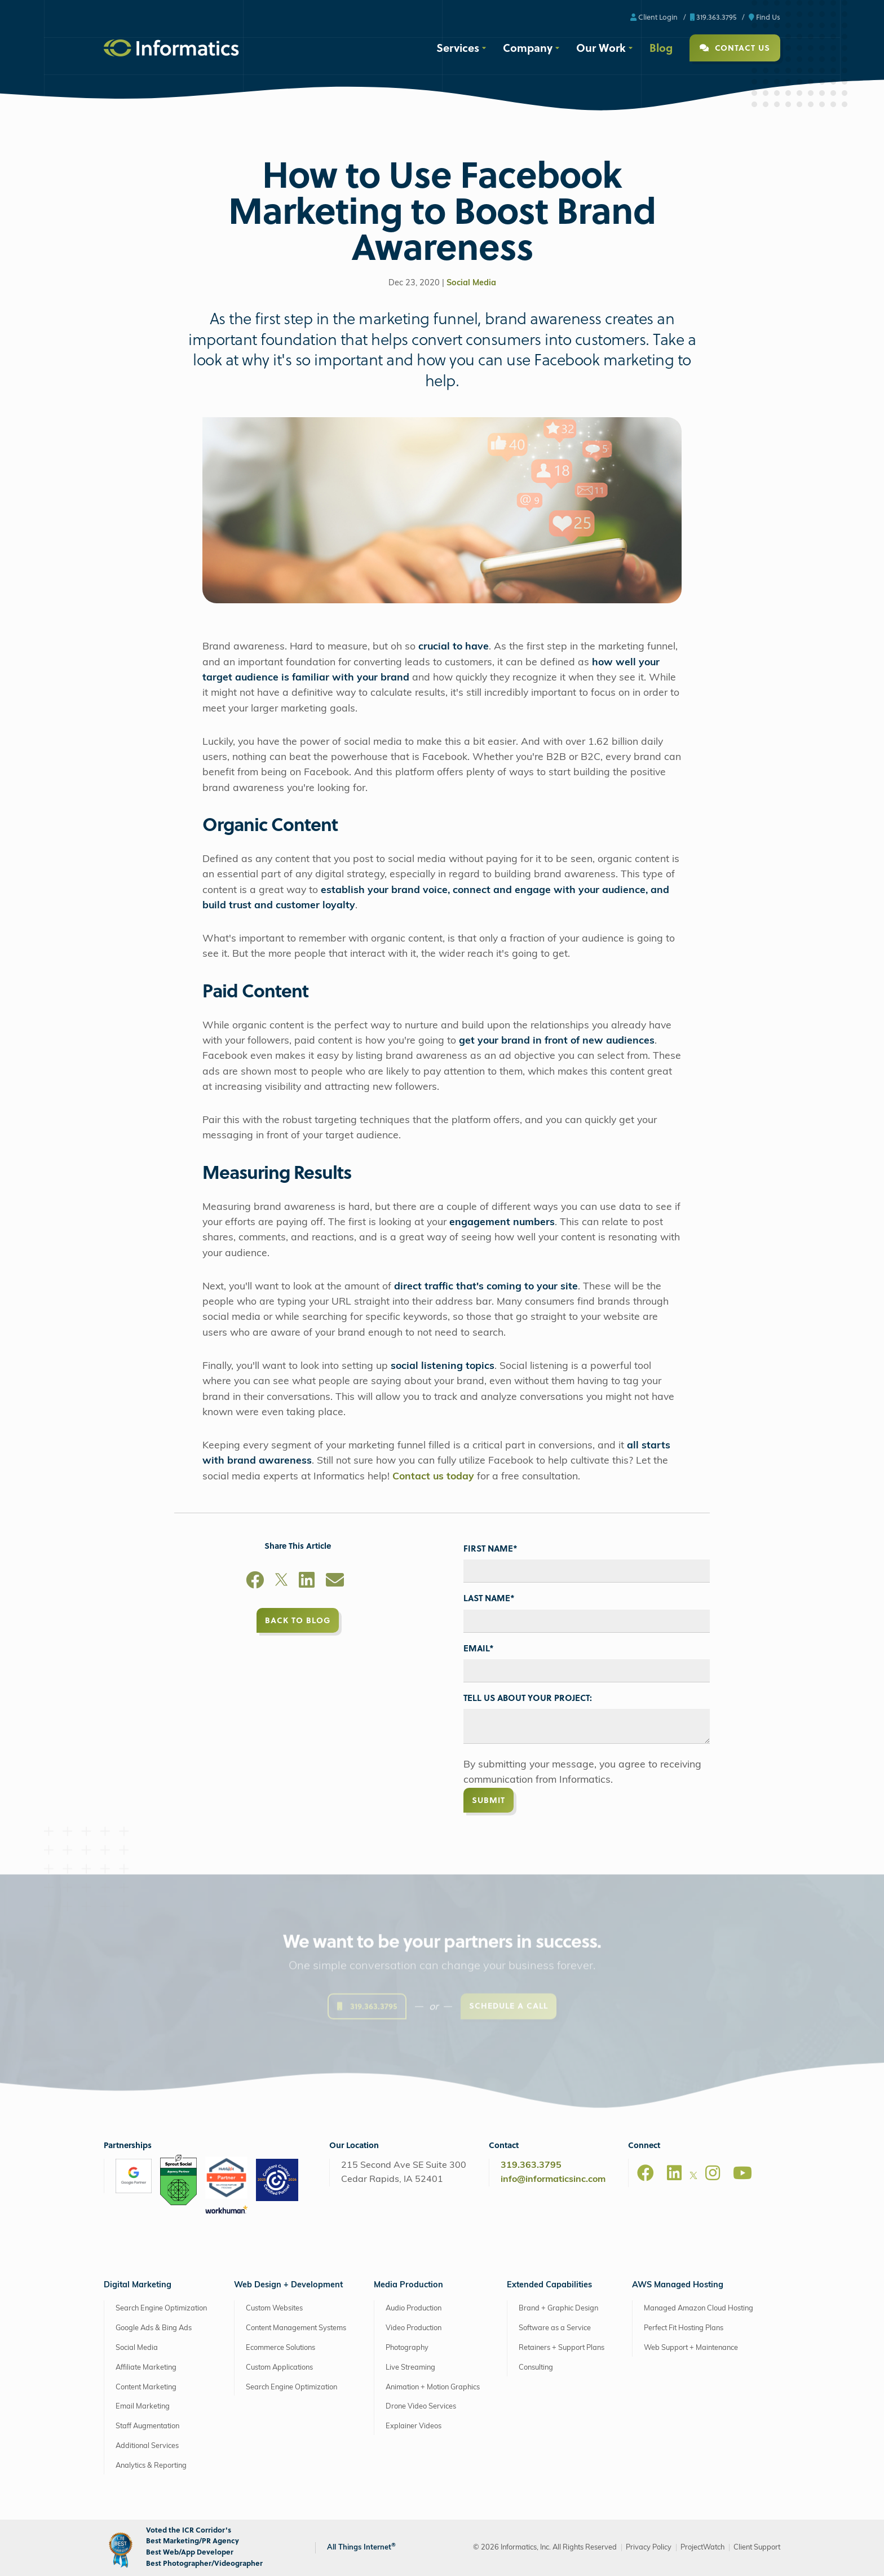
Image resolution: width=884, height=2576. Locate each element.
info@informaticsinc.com (553, 2179)
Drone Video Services (421, 2406)
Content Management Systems (296, 2328)
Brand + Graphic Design (558, 2308)
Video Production (413, 2328)
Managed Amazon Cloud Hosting (698, 2308)
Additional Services (147, 2446)
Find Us (764, 16)
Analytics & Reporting (151, 2465)
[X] (281, 1582)
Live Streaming (410, 2367)
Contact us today (433, 1477)
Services (457, 47)
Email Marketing (143, 2406)
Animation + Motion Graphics (433, 2387)
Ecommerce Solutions (280, 2348)
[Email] (335, 1582)
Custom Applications (279, 2367)
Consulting (536, 2367)
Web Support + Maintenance (691, 2348)
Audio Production (413, 2308)
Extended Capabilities (549, 2285)
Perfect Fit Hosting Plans (683, 2328)
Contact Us (735, 48)
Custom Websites (274, 2308)
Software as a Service (555, 2328)
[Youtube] (742, 2173)
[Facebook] (255, 1582)
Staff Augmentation (147, 2426)
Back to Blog (297, 1620)
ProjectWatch (702, 2547)
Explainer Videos (413, 2426)
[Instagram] (713, 2173)
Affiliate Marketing (146, 2367)
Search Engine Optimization (161, 2308)
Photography (407, 2348)
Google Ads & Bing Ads (154, 2328)
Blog (661, 47)
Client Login (654, 16)
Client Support (756, 2547)
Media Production (408, 2285)
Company (527, 47)
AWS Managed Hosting (677, 2285)
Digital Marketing (137, 2285)
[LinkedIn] (307, 1582)
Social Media (471, 283)
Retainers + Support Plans (561, 2348)
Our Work (601, 47)
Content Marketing (146, 2387)
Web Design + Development (288, 2285)
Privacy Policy (648, 2547)
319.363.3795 (713, 16)
